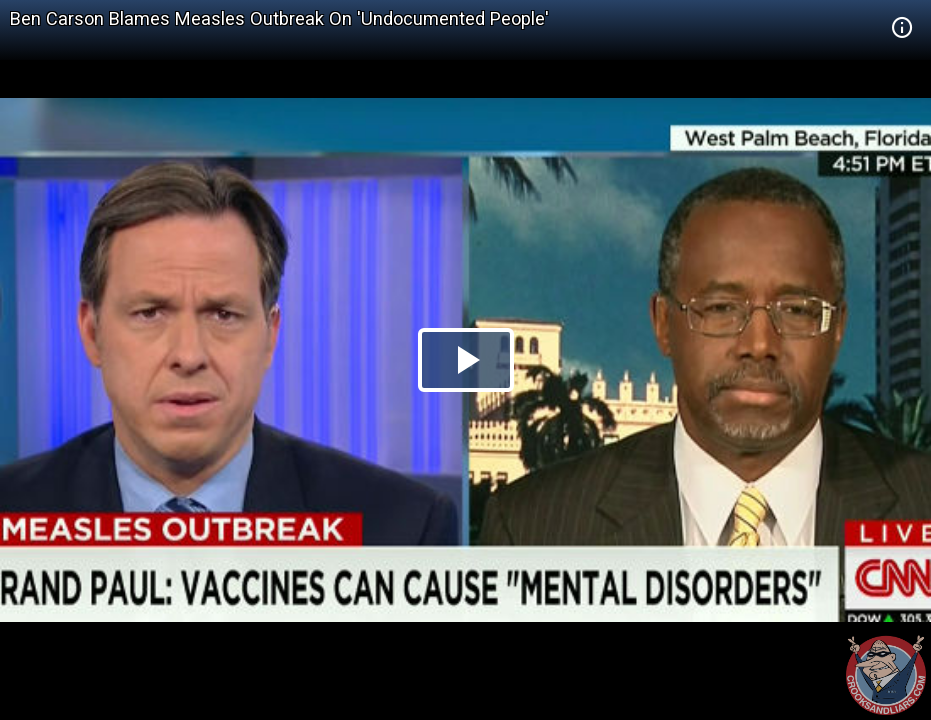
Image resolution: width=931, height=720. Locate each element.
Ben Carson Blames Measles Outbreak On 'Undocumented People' (279, 18)
